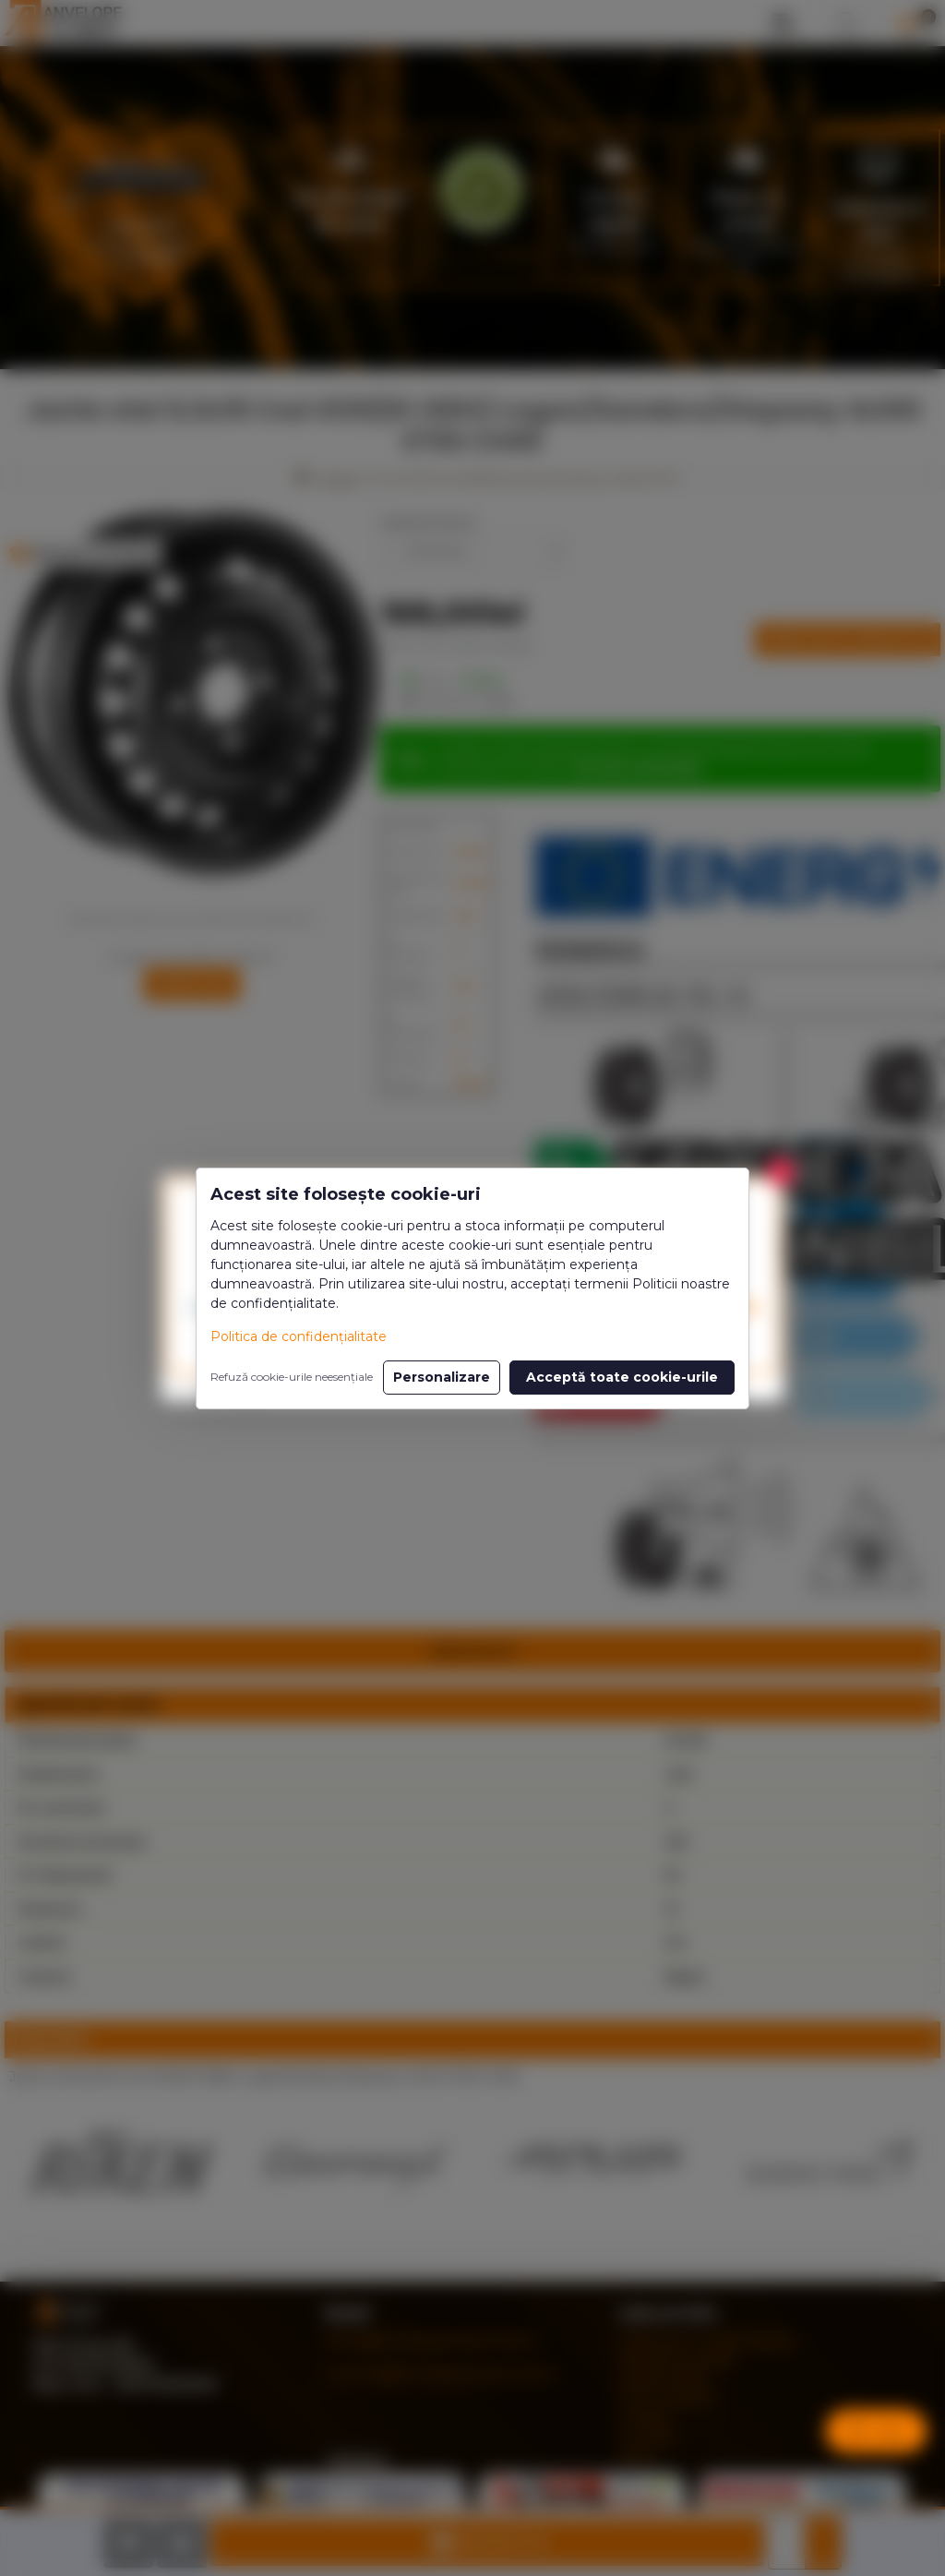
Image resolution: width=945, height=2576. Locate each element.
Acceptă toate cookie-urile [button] (622, 1377)
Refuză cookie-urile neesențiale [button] (291, 1377)
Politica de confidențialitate (298, 1336)
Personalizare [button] (441, 1377)
